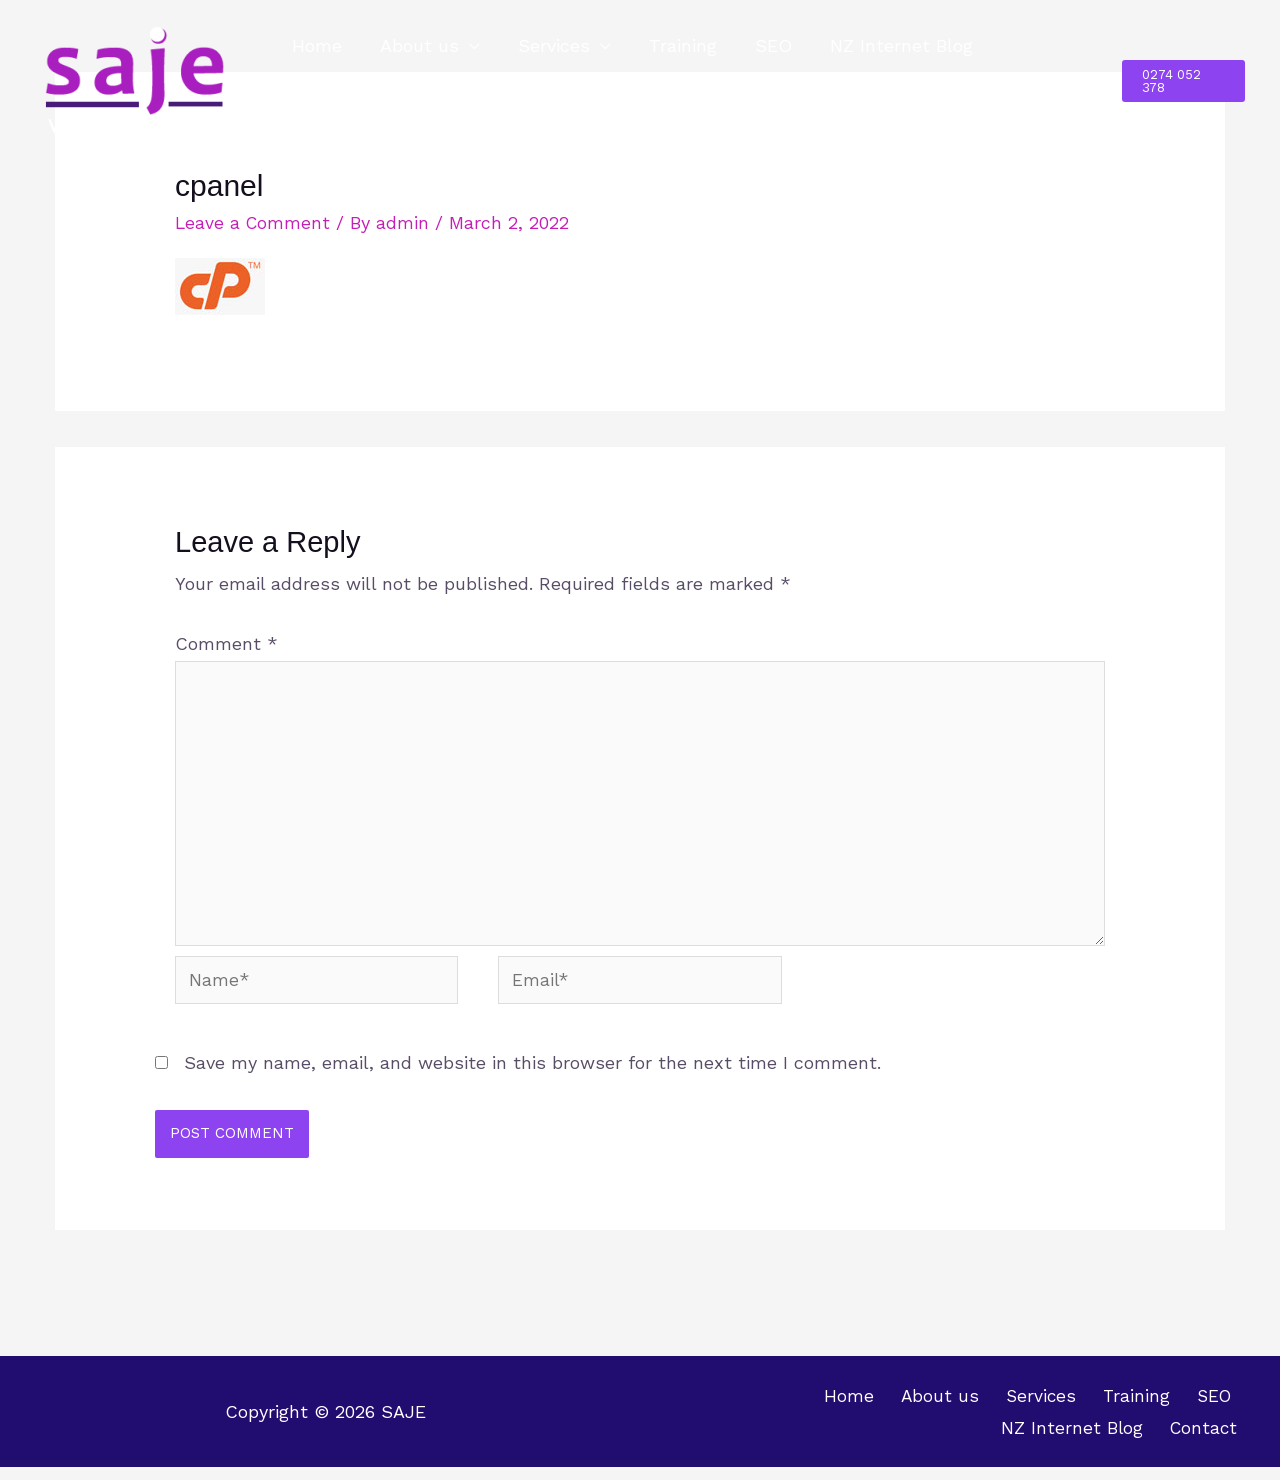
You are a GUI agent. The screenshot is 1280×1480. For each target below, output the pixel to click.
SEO (764, 45)
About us (416, 45)
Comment (226, 643)
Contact (326, 115)
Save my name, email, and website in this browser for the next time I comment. (532, 1074)
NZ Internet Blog (890, 45)
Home (316, 45)
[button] (1182, 81)
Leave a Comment (254, 222)
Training (676, 45)
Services (549, 45)
